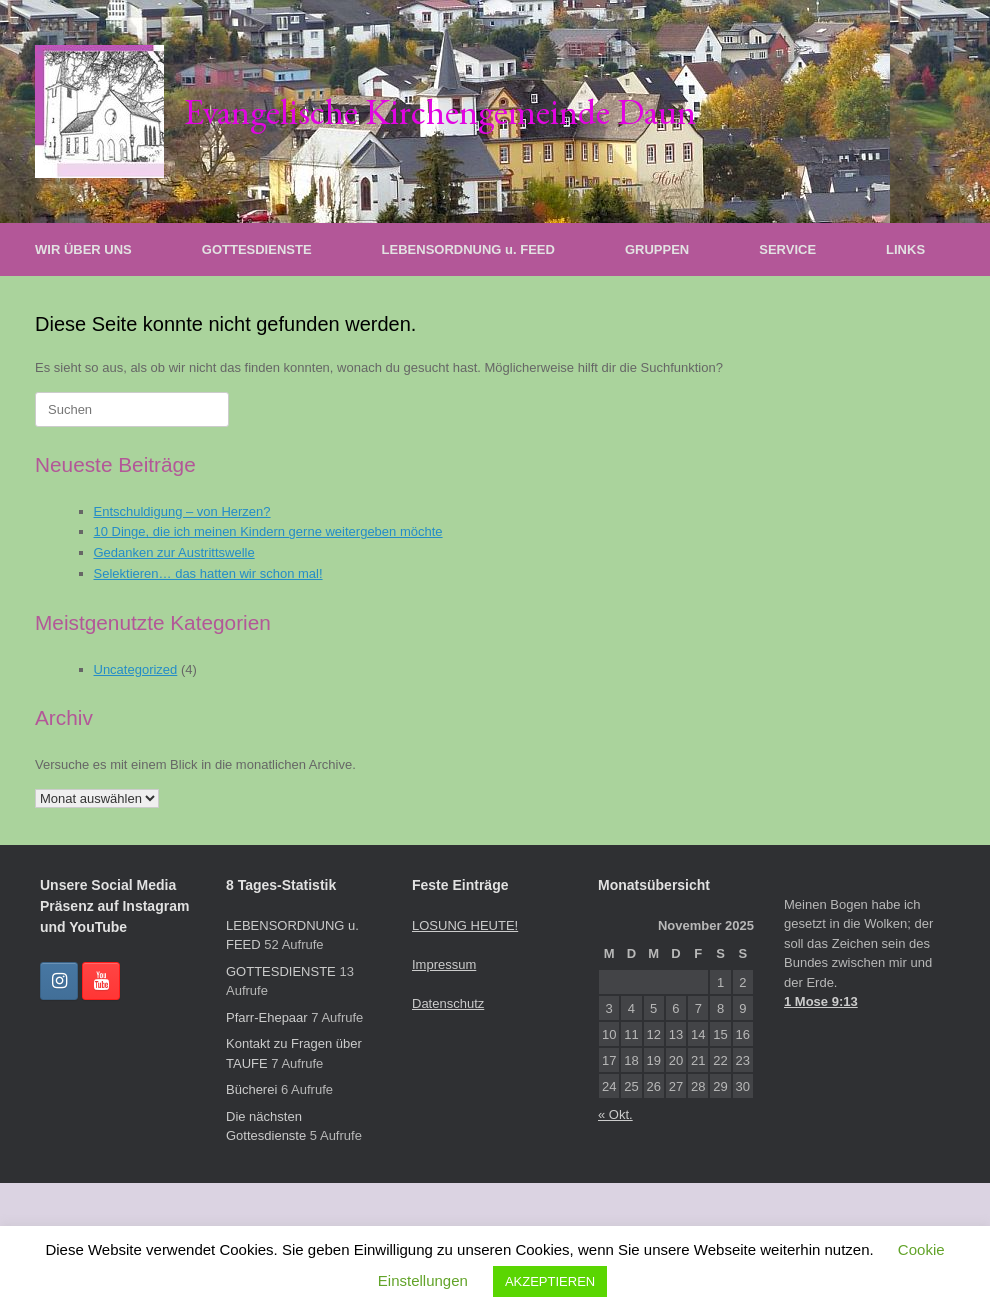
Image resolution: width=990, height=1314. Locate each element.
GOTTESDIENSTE (257, 249)
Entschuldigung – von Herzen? (182, 511)
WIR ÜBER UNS (83, 249)
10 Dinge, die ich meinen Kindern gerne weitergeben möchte (268, 531)
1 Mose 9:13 (821, 1001)
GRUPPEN (657, 249)
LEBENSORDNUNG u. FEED (468, 249)
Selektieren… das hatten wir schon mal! (208, 573)
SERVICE (787, 249)
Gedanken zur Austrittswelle (174, 552)
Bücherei (251, 1089)
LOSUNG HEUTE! (465, 925)
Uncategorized (136, 669)
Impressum (444, 964)
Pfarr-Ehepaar (267, 1017)
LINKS (905, 249)
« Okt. (615, 1114)
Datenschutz (448, 1003)
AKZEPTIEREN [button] (550, 1281)
